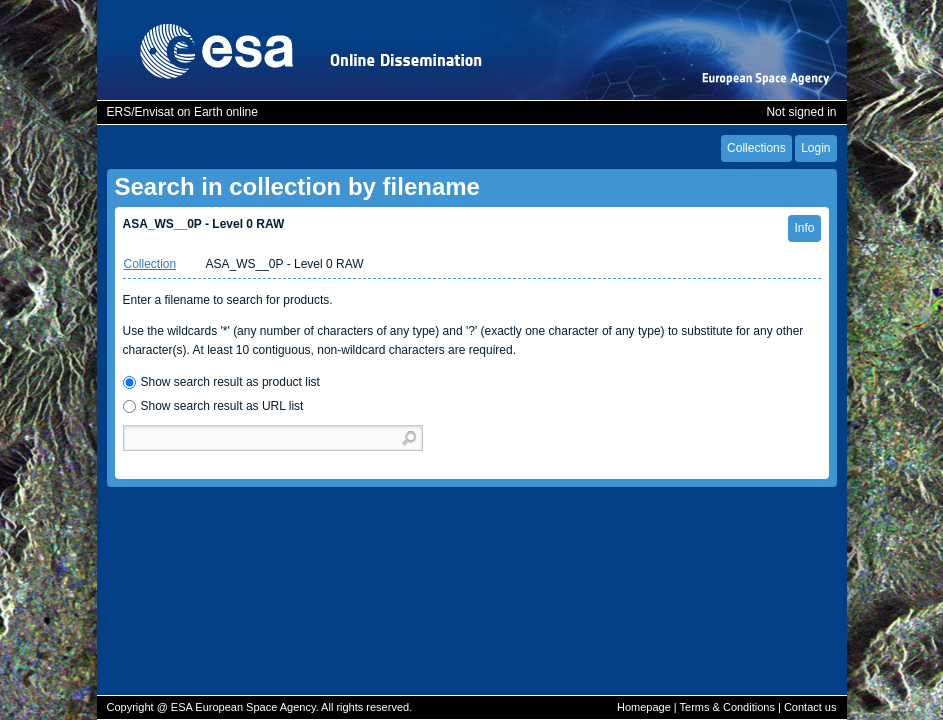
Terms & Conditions (727, 707)
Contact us (810, 707)
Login (815, 148)
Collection (150, 264)
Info (804, 228)
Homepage (644, 707)
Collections (756, 148)
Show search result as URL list (222, 406)
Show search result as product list (230, 382)
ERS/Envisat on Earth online (182, 112)
